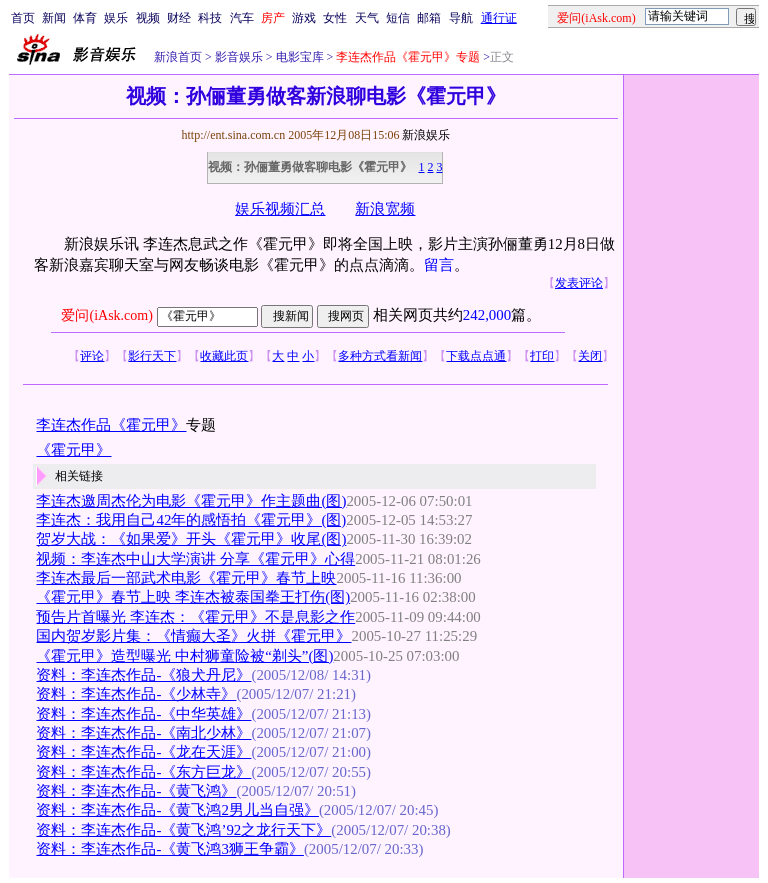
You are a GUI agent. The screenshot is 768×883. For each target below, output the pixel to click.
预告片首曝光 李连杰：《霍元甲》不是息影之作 (195, 617)
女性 (335, 18)
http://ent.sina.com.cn (234, 135)
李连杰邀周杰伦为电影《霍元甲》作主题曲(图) (191, 501)
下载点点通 (476, 356)
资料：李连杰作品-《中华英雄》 (143, 714)
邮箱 (429, 18)
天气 (367, 18)
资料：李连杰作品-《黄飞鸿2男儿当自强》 (177, 810)
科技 (210, 18)
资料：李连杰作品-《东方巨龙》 (143, 772)
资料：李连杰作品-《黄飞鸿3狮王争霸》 (169, 849)
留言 (439, 265)
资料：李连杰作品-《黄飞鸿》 (136, 791)
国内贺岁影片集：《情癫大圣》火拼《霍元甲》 (193, 636)
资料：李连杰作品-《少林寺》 (136, 694)
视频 (148, 18)
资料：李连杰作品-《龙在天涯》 (143, 752)
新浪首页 (178, 57)
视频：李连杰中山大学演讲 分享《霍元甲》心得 (195, 559)
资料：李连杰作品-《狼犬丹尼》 (143, 675)
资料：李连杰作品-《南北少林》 (143, 733)
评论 (92, 356)
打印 (542, 356)
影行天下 (152, 356)
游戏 (304, 18)
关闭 (590, 356)
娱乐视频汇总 (280, 209)
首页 (23, 18)
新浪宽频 (385, 209)
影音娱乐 (239, 57)
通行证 (499, 18)
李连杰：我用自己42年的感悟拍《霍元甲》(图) (191, 520)
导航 (461, 18)
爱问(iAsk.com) (106, 315)
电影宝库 (298, 57)
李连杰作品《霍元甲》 (111, 425)
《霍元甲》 (73, 450)
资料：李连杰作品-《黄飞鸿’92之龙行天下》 (183, 830)
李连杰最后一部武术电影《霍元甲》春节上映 (186, 578)
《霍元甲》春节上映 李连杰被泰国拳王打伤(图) (193, 597)
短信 (398, 18)
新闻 (54, 18)
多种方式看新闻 (380, 356)
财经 (179, 18)
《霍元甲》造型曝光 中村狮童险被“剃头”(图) (184, 656)
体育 (85, 18)
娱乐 (116, 18)
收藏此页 (224, 356)
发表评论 (579, 283)
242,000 (487, 315)
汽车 (242, 18)
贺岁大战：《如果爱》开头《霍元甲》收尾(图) (191, 539)
